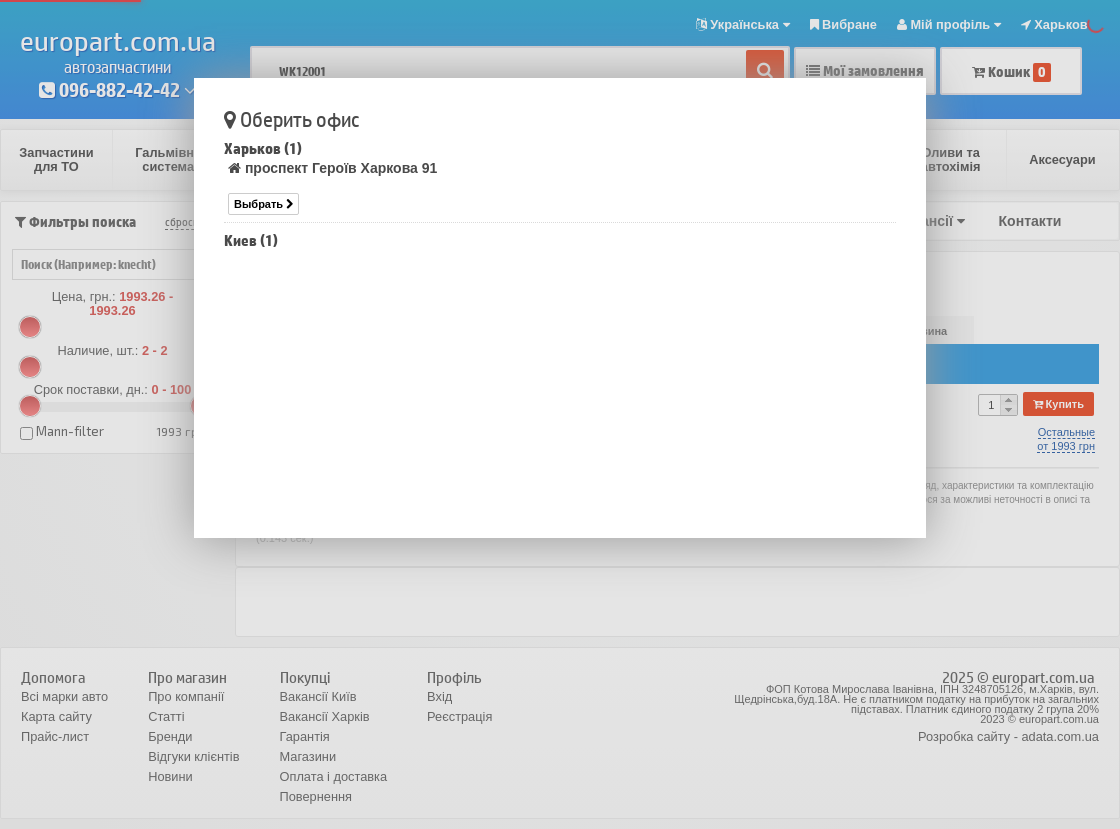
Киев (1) (251, 240)
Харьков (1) (263, 148)
